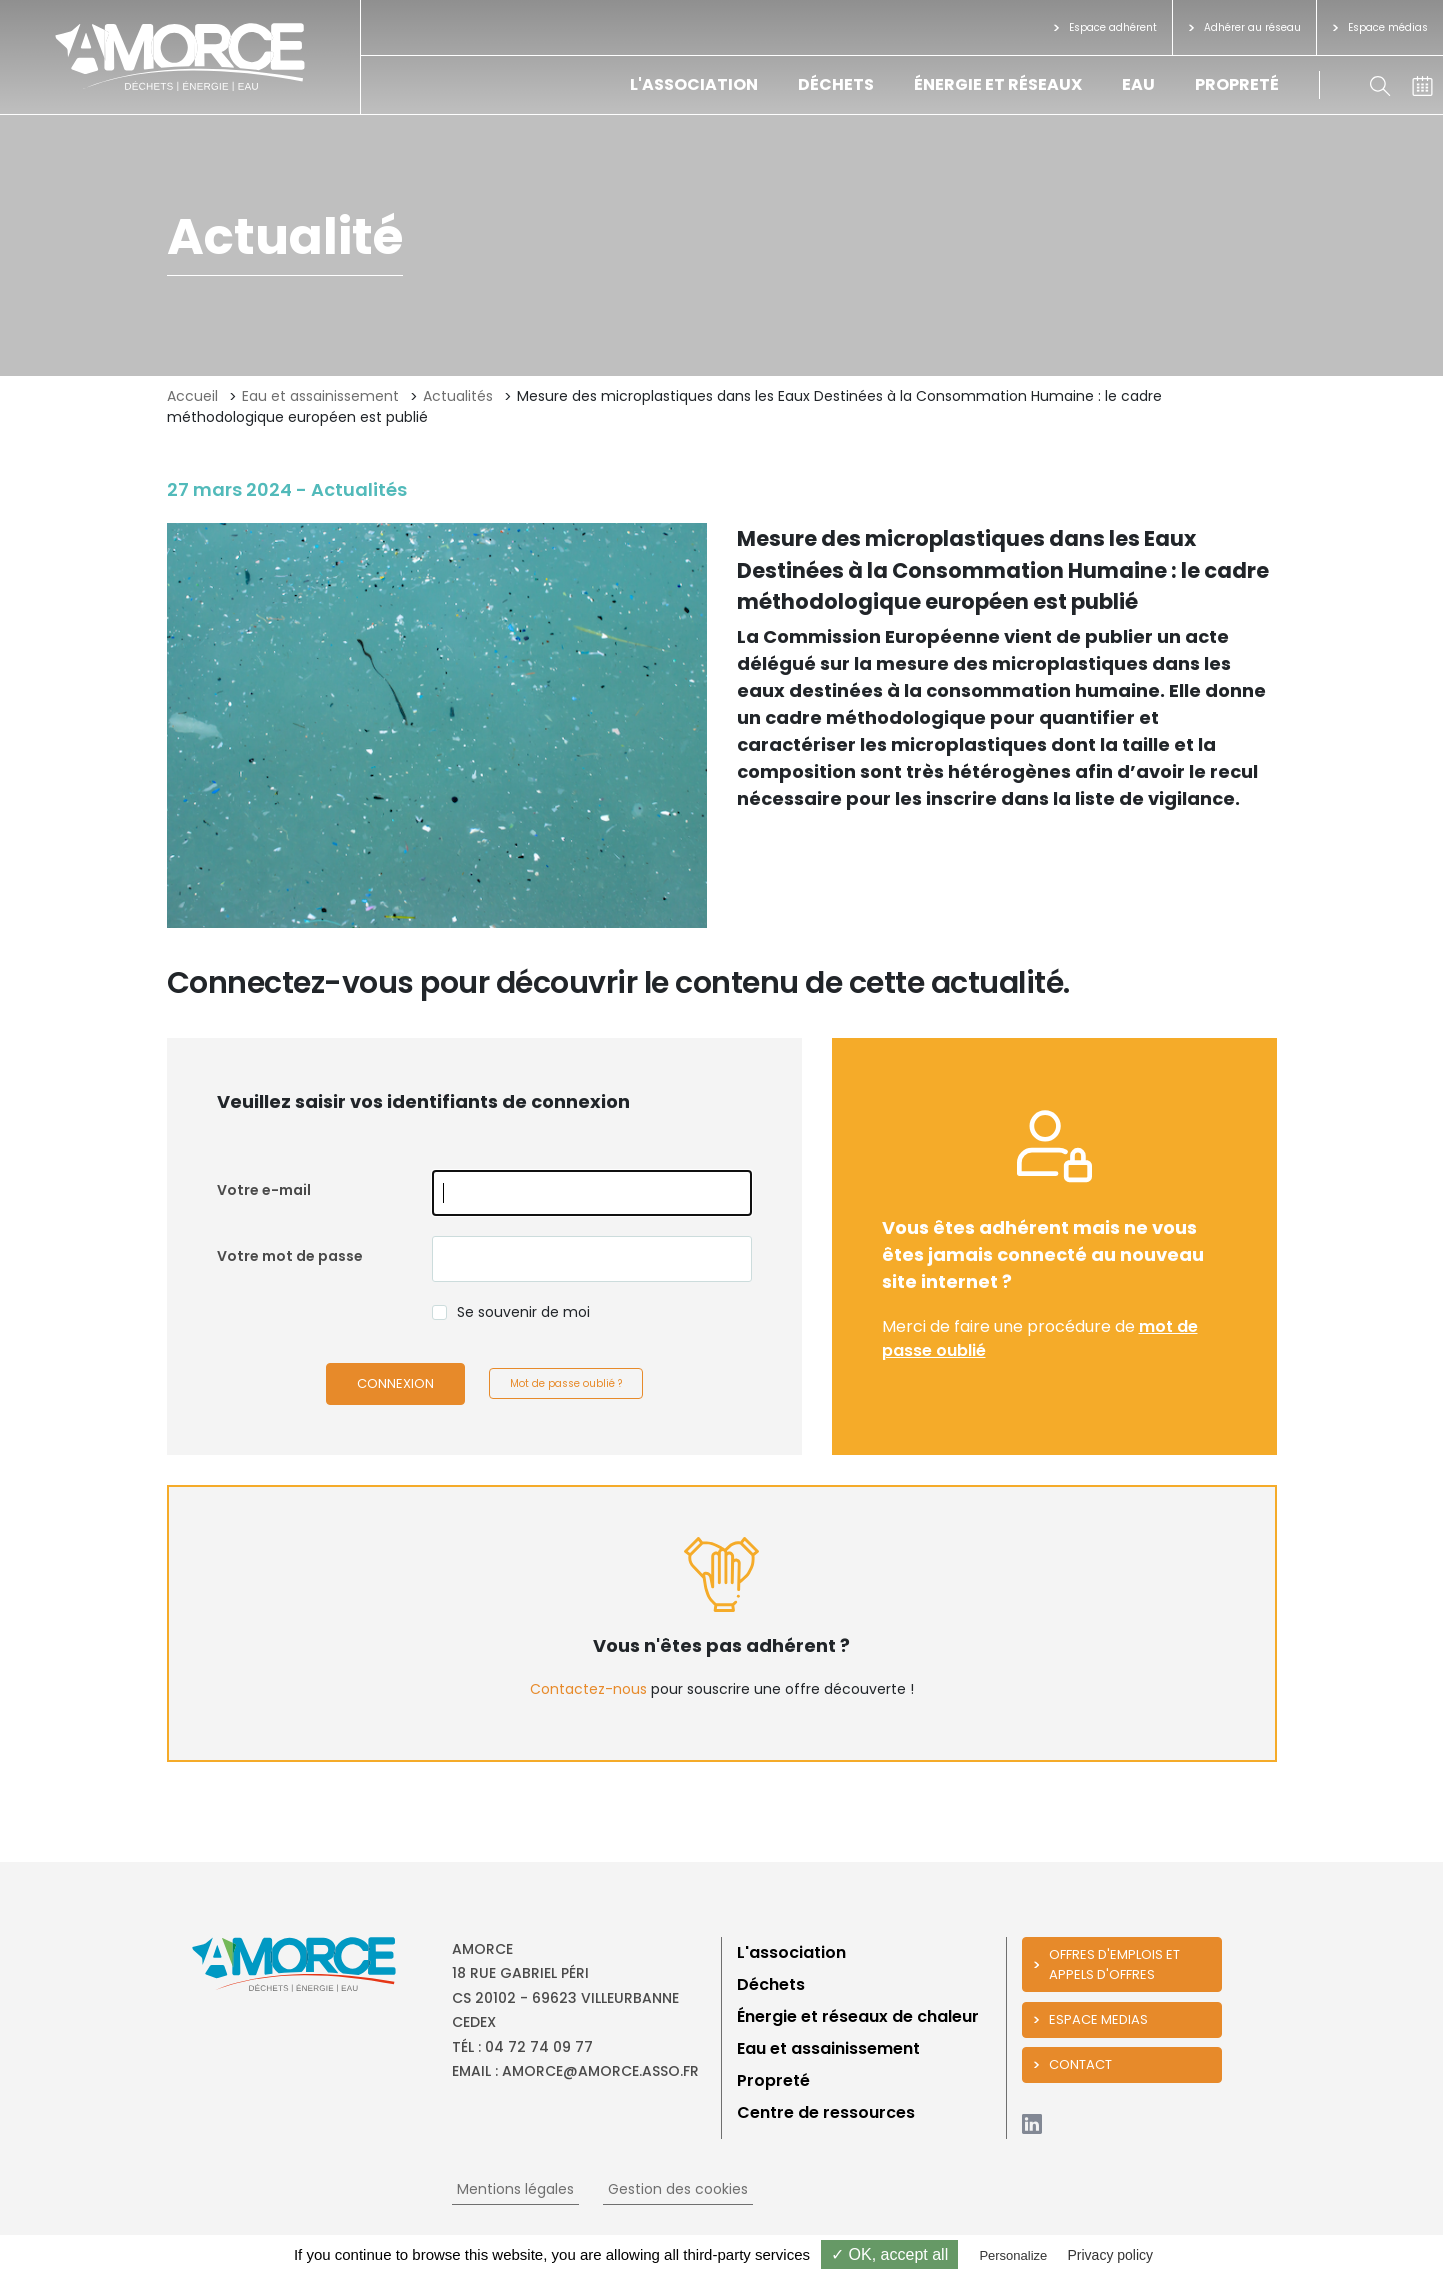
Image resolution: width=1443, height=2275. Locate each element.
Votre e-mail (264, 1190)
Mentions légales (515, 2189)
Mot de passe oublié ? (566, 1383)
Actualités (458, 396)
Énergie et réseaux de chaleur (858, 2016)
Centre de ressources (826, 2112)
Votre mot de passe (290, 1256)
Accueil (192, 396)
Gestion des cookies (678, 2189)
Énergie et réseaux (998, 84)
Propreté (1237, 84)
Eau (1138, 84)
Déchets (836, 84)
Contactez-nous (588, 1689)
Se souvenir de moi (523, 1312)
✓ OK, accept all (889, 2254)
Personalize (1013, 2255)
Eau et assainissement (320, 396)
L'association (694, 84)
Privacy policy (1110, 2255)
